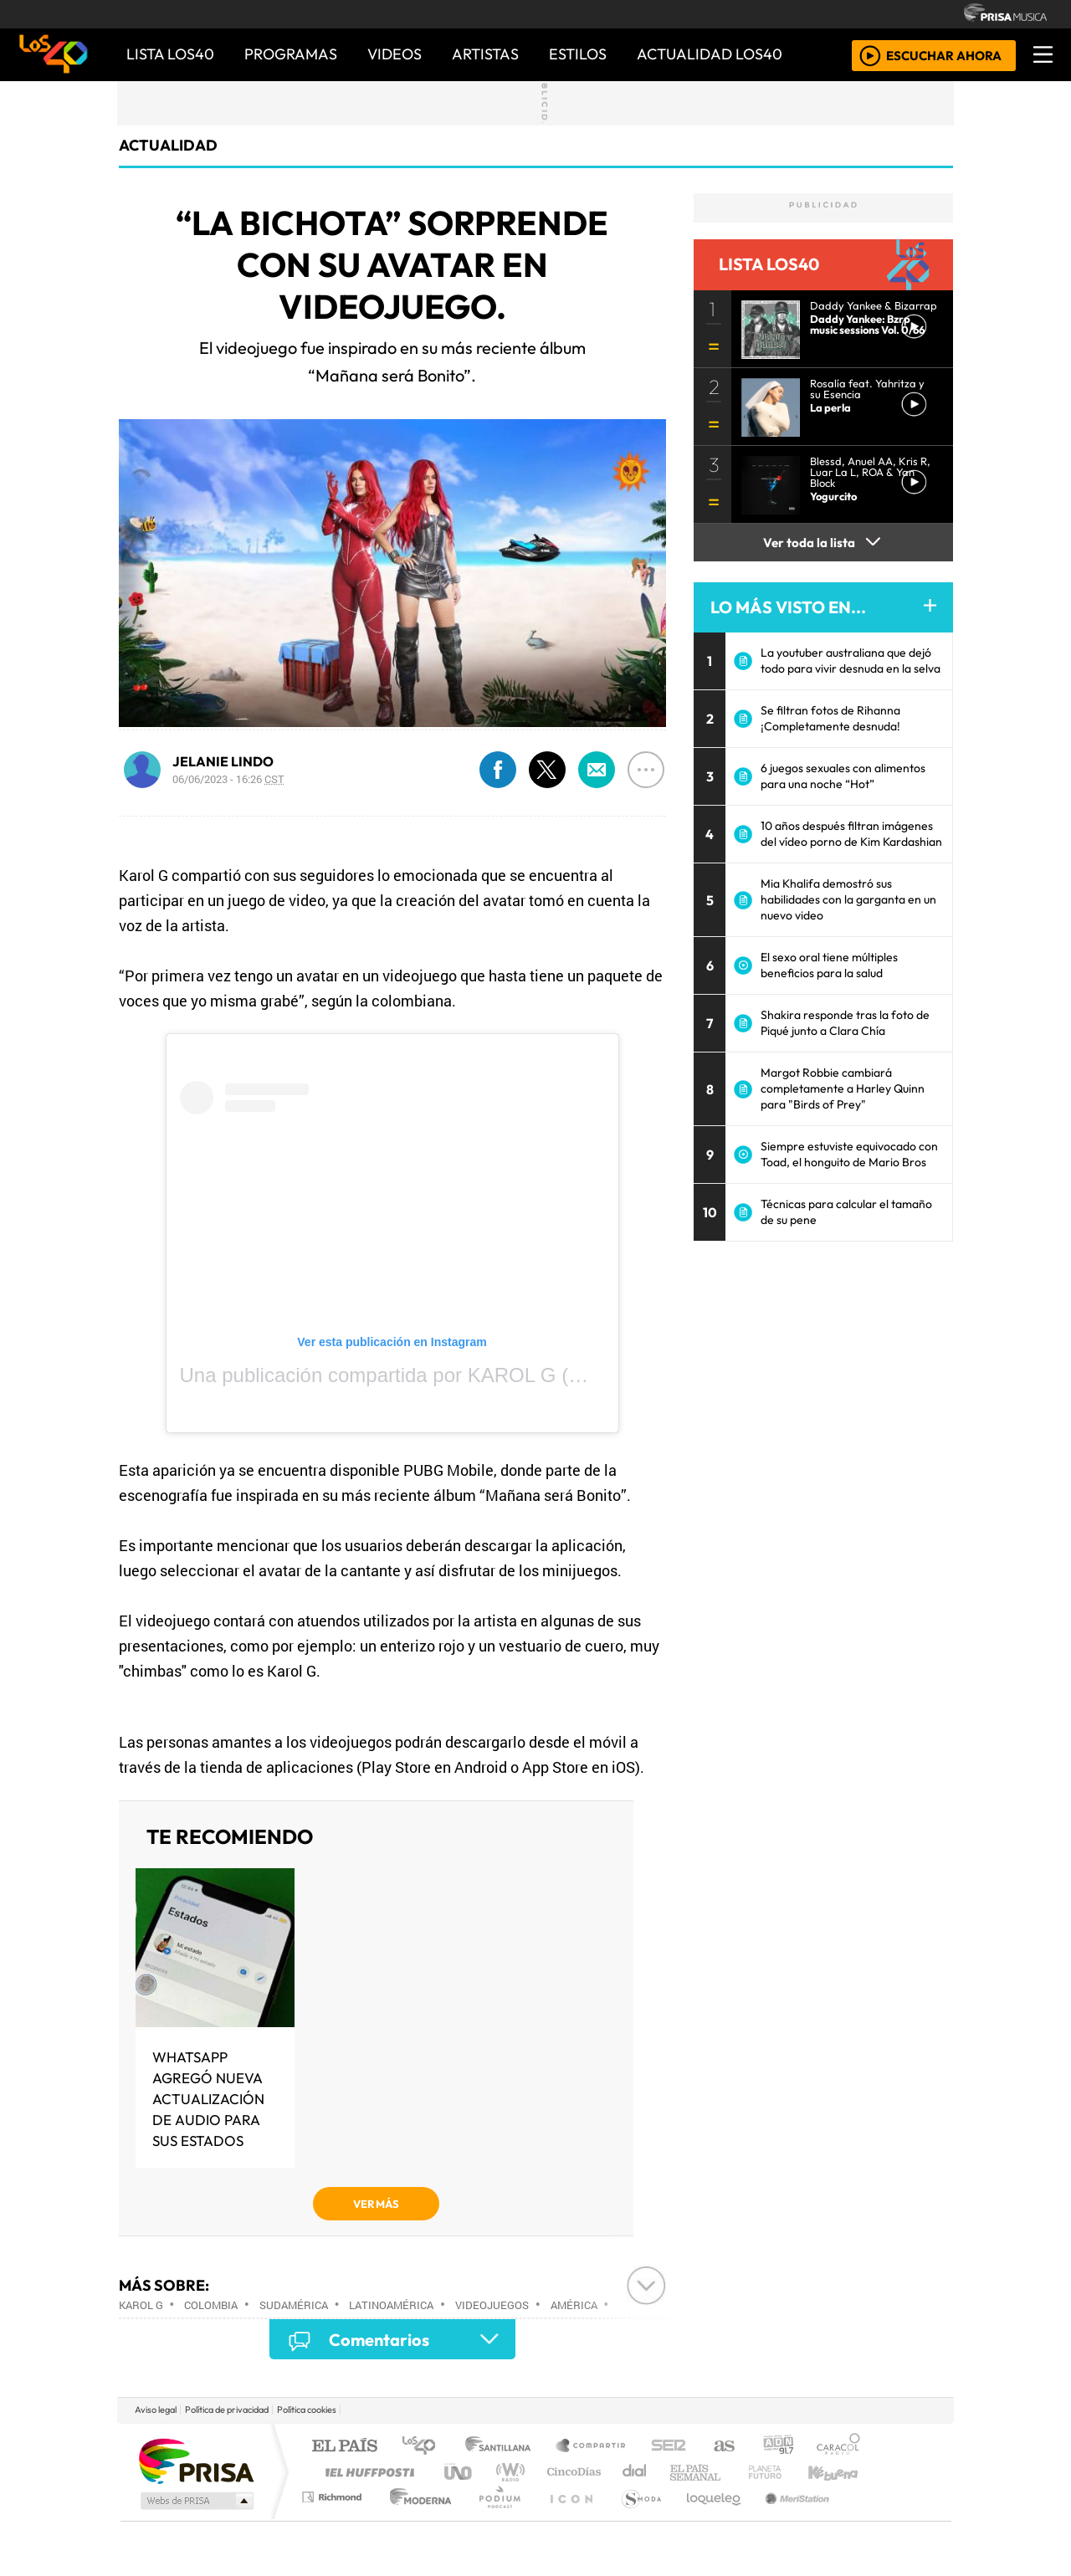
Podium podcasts (333, 2492)
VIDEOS (394, 54)
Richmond (333, 2517)
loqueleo (708, 2517)
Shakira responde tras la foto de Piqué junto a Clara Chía (845, 1022)
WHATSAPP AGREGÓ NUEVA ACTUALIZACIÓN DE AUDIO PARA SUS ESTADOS (208, 2098)
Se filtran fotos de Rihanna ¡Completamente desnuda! (830, 718)
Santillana (503, 2446)
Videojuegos (492, 2304)
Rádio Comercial (863, 2517)
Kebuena (841, 2471)
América (574, 2304)
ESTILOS (578, 54)
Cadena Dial (781, 2471)
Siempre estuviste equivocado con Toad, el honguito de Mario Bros (849, 1154)
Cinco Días (571, 2471)
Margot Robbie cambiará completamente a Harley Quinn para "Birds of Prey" (843, 1088)
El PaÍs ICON (568, 2517)
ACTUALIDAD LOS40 (709, 54)
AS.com (722, 2446)
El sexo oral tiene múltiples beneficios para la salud (829, 965)
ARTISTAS (485, 54)
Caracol (838, 2446)
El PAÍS (344, 2446)
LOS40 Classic (730, 2471)
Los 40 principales (424, 2446)
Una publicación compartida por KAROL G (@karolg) (415, 1375)
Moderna (416, 2517)
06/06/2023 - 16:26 (228, 778)
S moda (636, 2517)
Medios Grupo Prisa (195, 2501)
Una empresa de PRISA (196, 2460)
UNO (459, 2471)
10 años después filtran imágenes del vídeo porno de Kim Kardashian (851, 833)
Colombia (211, 2304)
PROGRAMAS (290, 54)
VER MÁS (376, 2203)
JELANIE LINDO (223, 761)
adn (777, 2446)
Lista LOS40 (170, 54)
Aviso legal (156, 2409)
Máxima (680, 2471)
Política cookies (306, 2409)
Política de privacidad (227, 2409)
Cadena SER (668, 2446)
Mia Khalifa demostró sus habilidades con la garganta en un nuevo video (848, 899)
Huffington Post (366, 2471)
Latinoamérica (391, 2304)
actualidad (168, 145)
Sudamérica (293, 2304)
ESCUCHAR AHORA (944, 55)
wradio (507, 2471)
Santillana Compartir (591, 2446)
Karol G (141, 2304)
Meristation (788, 2517)
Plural (495, 2517)
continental (635, 2471)
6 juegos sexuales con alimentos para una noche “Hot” (843, 776)
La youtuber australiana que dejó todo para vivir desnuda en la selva (850, 660)
